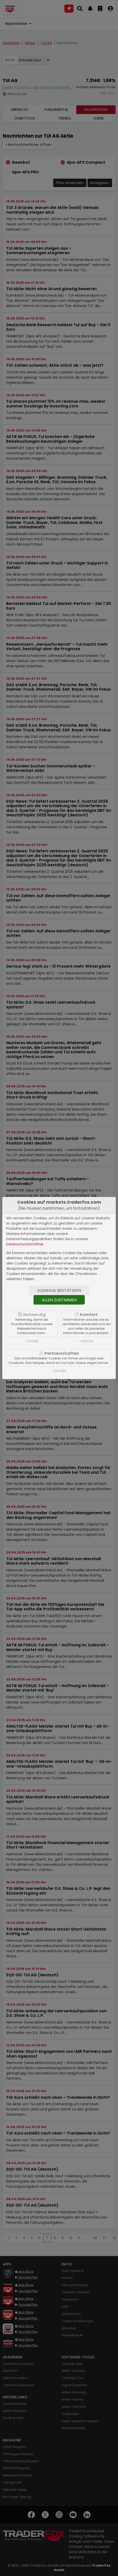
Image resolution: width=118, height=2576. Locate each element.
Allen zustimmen (59, 1300)
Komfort (89, 1314)
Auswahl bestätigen (59, 1290)
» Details (32, 1341)
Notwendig (34, 1314)
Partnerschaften (61, 1353)
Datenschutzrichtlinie (24, 1244)
